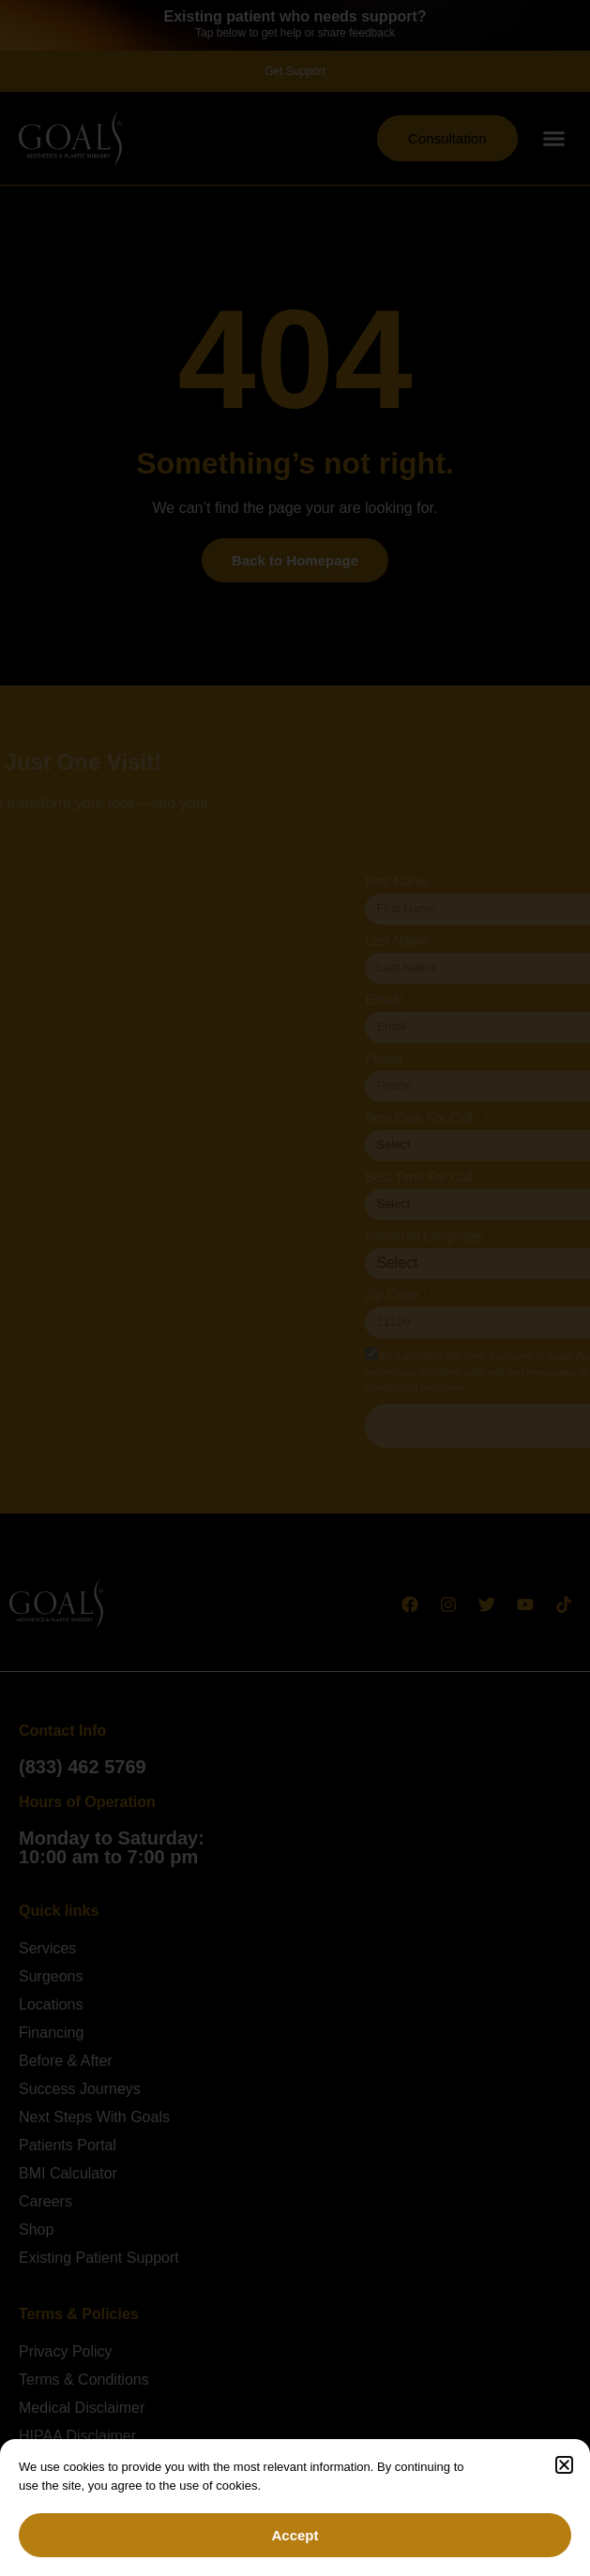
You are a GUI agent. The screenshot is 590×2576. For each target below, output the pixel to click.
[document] (295, 1288)
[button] (564, 2465)
